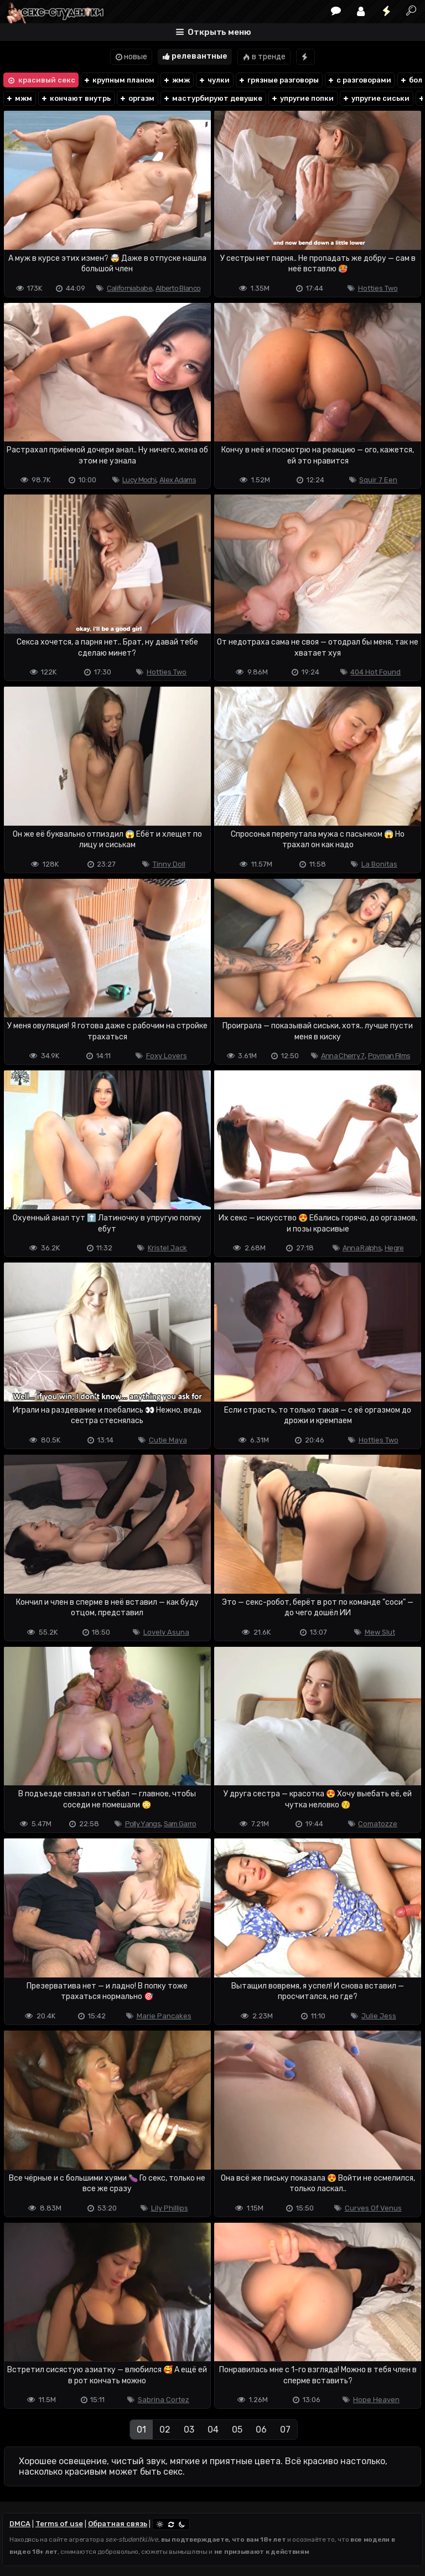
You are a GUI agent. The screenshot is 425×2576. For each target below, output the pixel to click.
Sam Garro (180, 1824)
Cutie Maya (168, 1440)
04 (213, 2429)
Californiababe (129, 288)
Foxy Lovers (166, 1056)
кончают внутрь (75, 98)
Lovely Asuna (166, 1632)
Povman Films (389, 1056)
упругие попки (302, 98)
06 (261, 2429)
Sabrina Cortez (163, 2399)
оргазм (136, 98)
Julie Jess (378, 2016)
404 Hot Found (375, 672)
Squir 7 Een (378, 480)
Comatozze (377, 1824)
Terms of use (59, 2524)
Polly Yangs (142, 1824)
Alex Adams (177, 480)
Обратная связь (117, 2524)
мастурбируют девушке (212, 98)
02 (164, 2429)
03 (189, 2429)
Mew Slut (380, 1632)
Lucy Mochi (139, 480)
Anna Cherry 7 (343, 1056)
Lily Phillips (169, 2208)
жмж (176, 80)
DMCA (19, 2524)
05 (237, 2429)
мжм (19, 98)
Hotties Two (378, 288)
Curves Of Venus (373, 2208)
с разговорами (359, 80)
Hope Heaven (376, 2399)
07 (285, 2429)
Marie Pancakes (164, 2016)
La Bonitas (379, 864)
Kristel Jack (167, 1248)
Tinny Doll (169, 864)
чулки (214, 80)
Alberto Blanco (178, 288)
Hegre (394, 1248)
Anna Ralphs (362, 1248)
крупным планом (118, 80)
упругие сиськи (376, 98)
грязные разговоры (278, 80)
